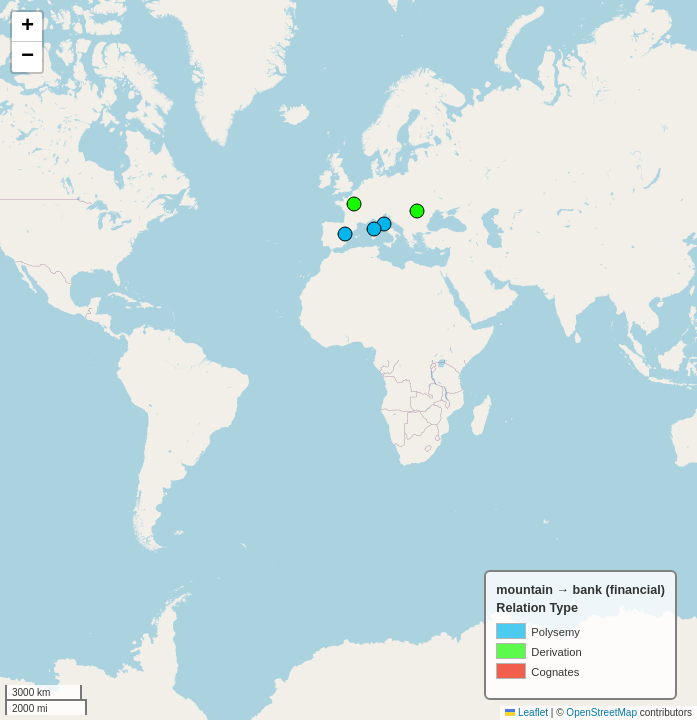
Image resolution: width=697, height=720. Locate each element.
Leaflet (526, 712)
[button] (27, 27)
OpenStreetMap (601, 712)
